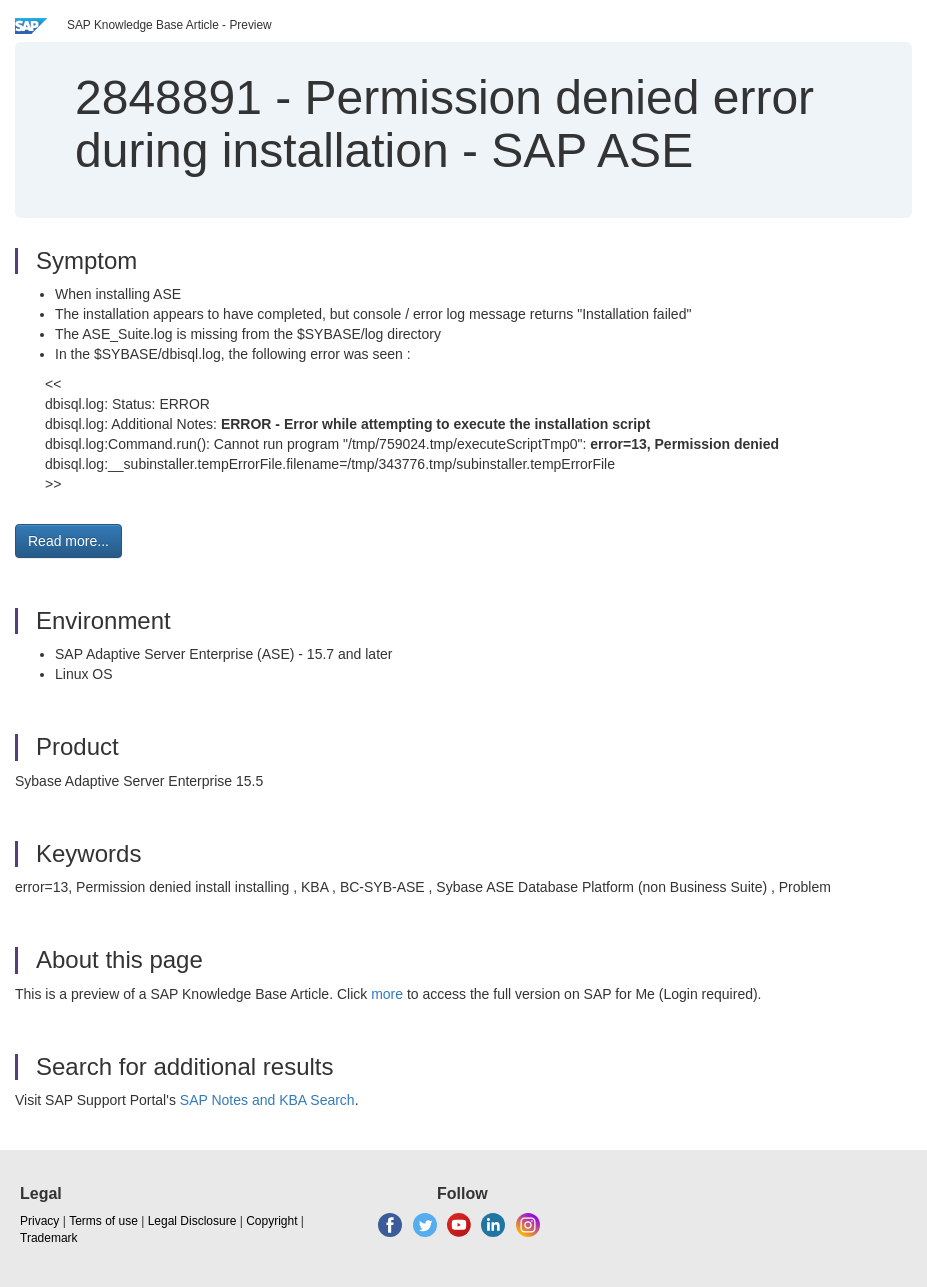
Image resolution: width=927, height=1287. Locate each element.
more (387, 994)
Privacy (39, 1221)
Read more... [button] (68, 541)
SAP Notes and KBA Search (267, 1100)
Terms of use (103, 1221)
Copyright (271, 1221)
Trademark (49, 1238)
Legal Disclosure (192, 1221)
